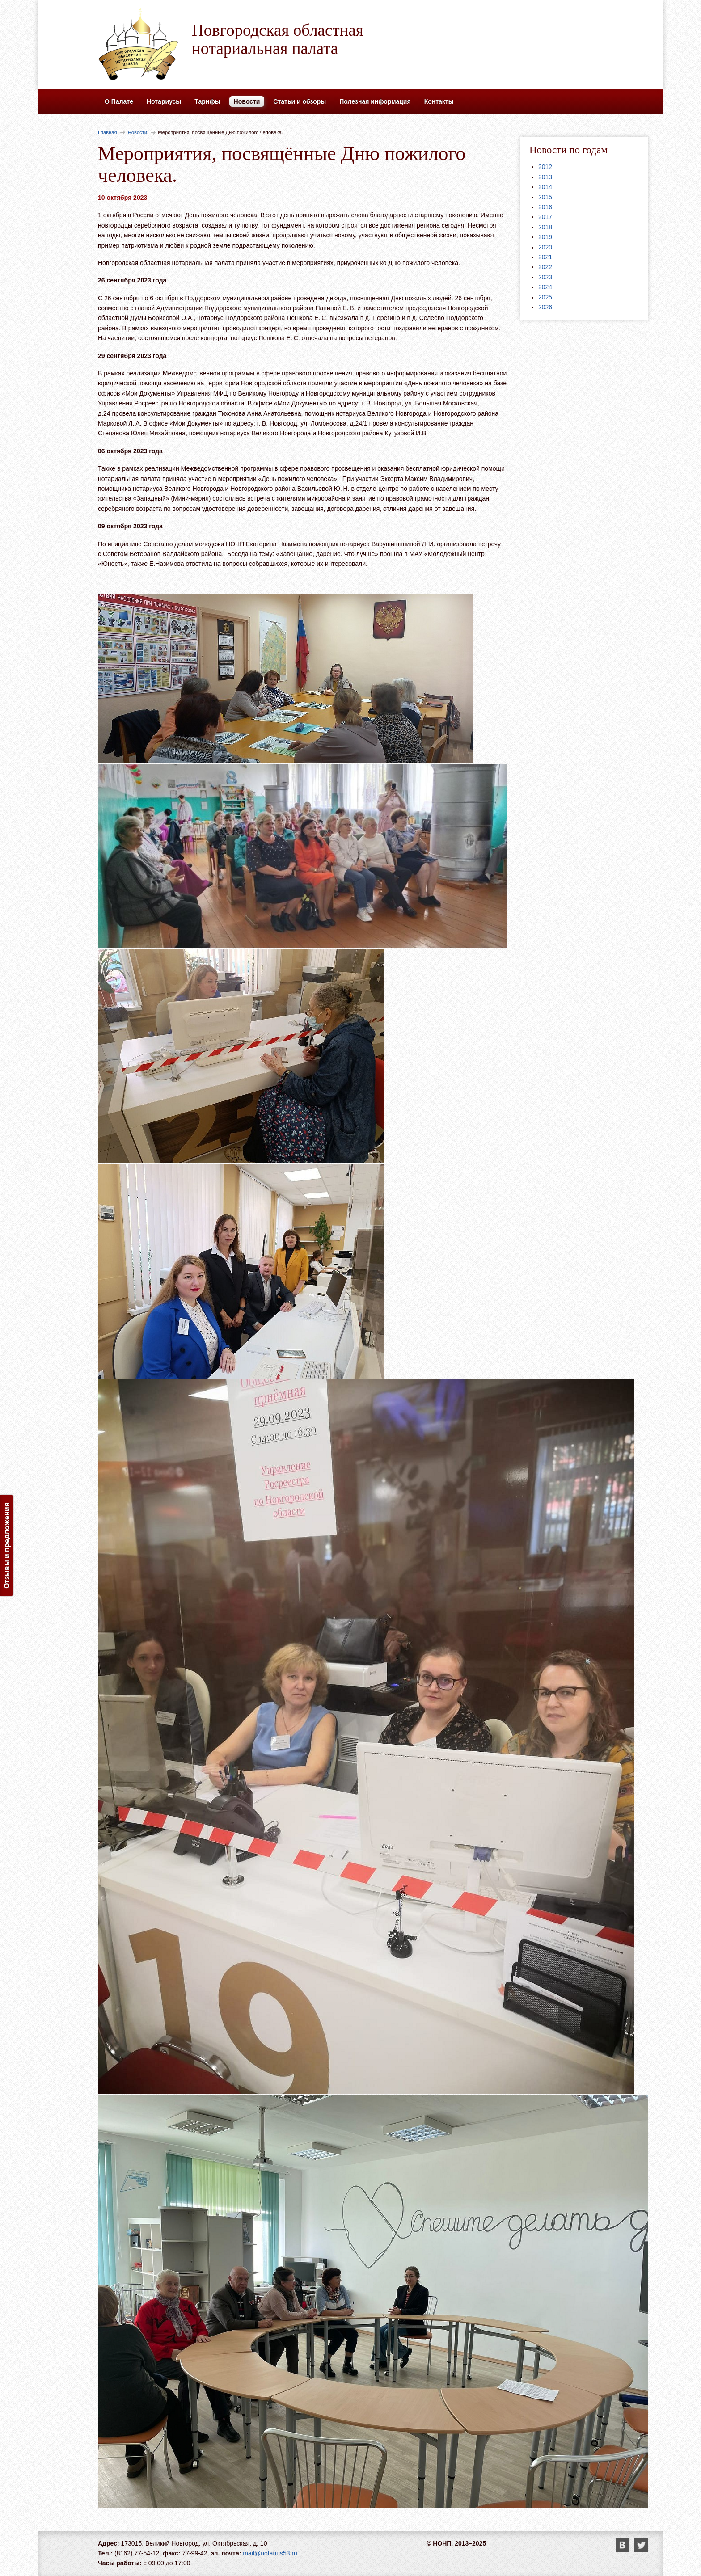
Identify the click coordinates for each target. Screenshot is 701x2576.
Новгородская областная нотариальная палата (277, 39)
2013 (545, 177)
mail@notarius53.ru (270, 2553)
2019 (545, 236)
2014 (545, 186)
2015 (545, 197)
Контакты (439, 101)
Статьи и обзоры (299, 101)
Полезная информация (374, 101)
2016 (545, 207)
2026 (545, 307)
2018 (545, 227)
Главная (107, 132)
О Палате (119, 101)
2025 (545, 297)
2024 (545, 287)
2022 (545, 266)
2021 (545, 257)
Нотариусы (164, 101)
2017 (545, 216)
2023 (545, 277)
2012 (545, 166)
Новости (247, 101)
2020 (545, 247)
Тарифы (207, 101)
